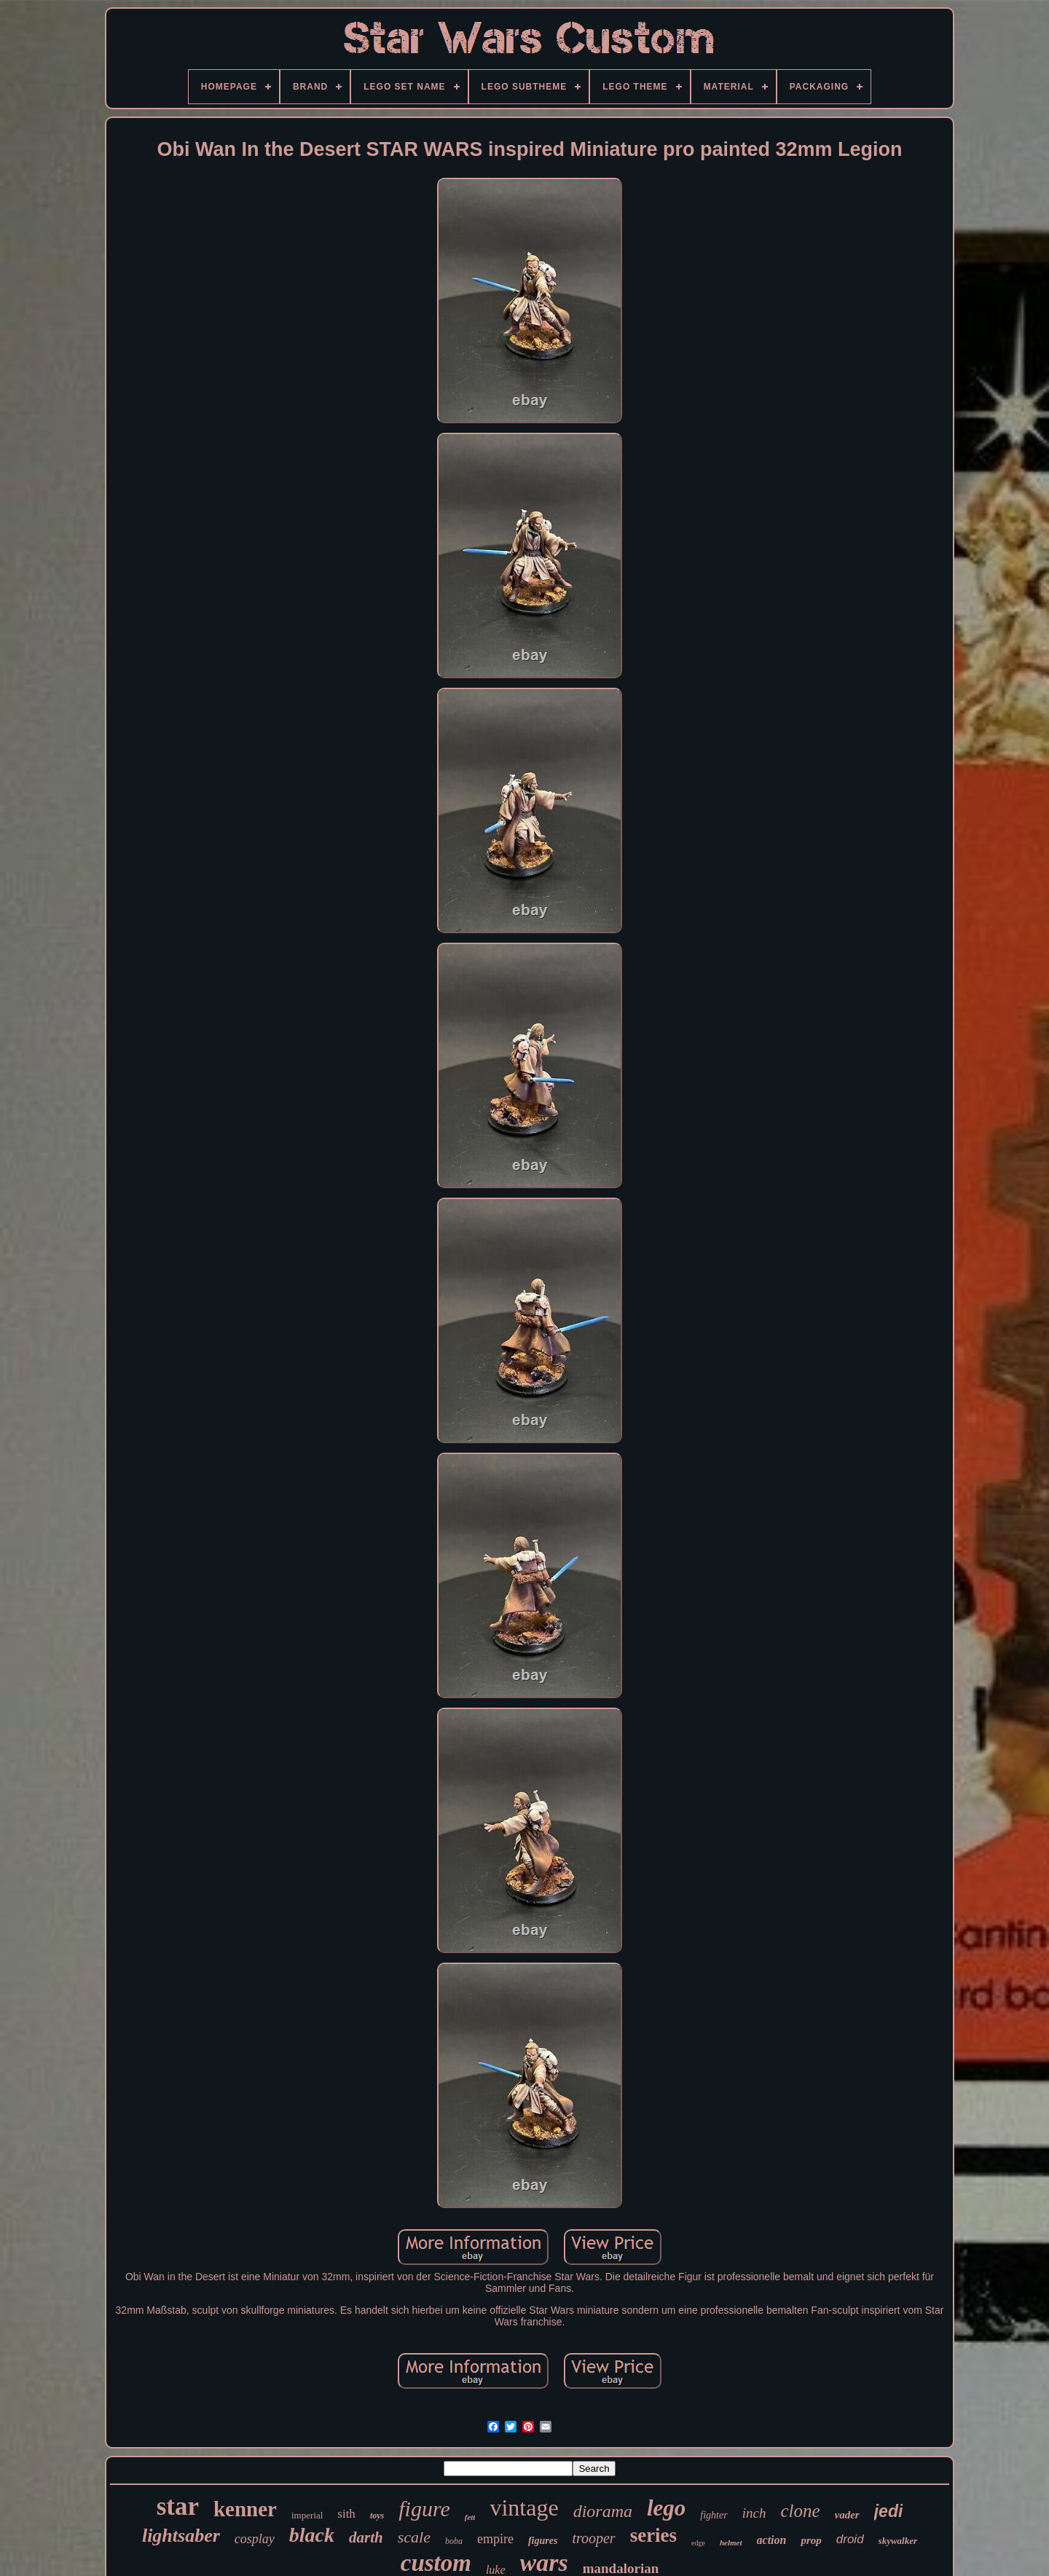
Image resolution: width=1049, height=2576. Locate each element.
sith (346, 2514)
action (772, 2540)
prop (811, 2540)
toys (377, 2515)
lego (666, 2508)
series (653, 2535)
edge (698, 2543)
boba (454, 2541)
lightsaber (181, 2535)
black (311, 2535)
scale (414, 2537)
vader (847, 2515)
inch (754, 2513)
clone (800, 2511)
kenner (245, 2509)
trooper (593, 2538)
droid (850, 2539)
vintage (524, 2507)
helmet (731, 2542)
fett (470, 2517)
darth (366, 2537)
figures (542, 2540)
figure (424, 2509)
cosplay (255, 2539)
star (178, 2506)
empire (495, 2539)
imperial (307, 2515)
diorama (602, 2511)
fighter (713, 2515)
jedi (888, 2511)
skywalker (898, 2540)
